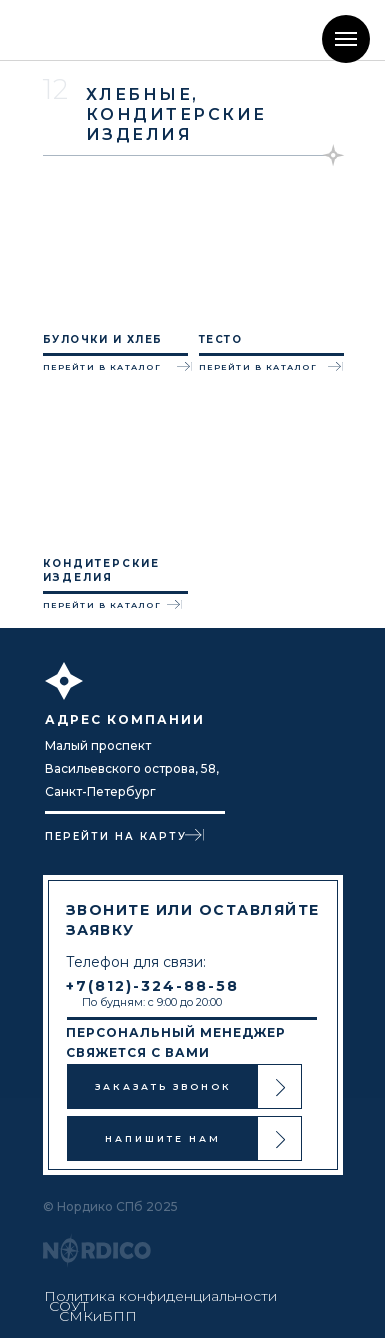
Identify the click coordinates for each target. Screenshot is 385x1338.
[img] (83, 30)
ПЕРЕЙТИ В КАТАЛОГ (102, 367)
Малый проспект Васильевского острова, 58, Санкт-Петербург (132, 768)
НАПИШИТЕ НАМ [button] (163, 1138)
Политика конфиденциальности (160, 1296)
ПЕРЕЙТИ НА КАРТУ (116, 836)
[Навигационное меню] (346, 39)
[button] (281, 1088)
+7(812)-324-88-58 (152, 986)
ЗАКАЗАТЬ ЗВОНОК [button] (163, 1086)
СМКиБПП (98, 1316)
